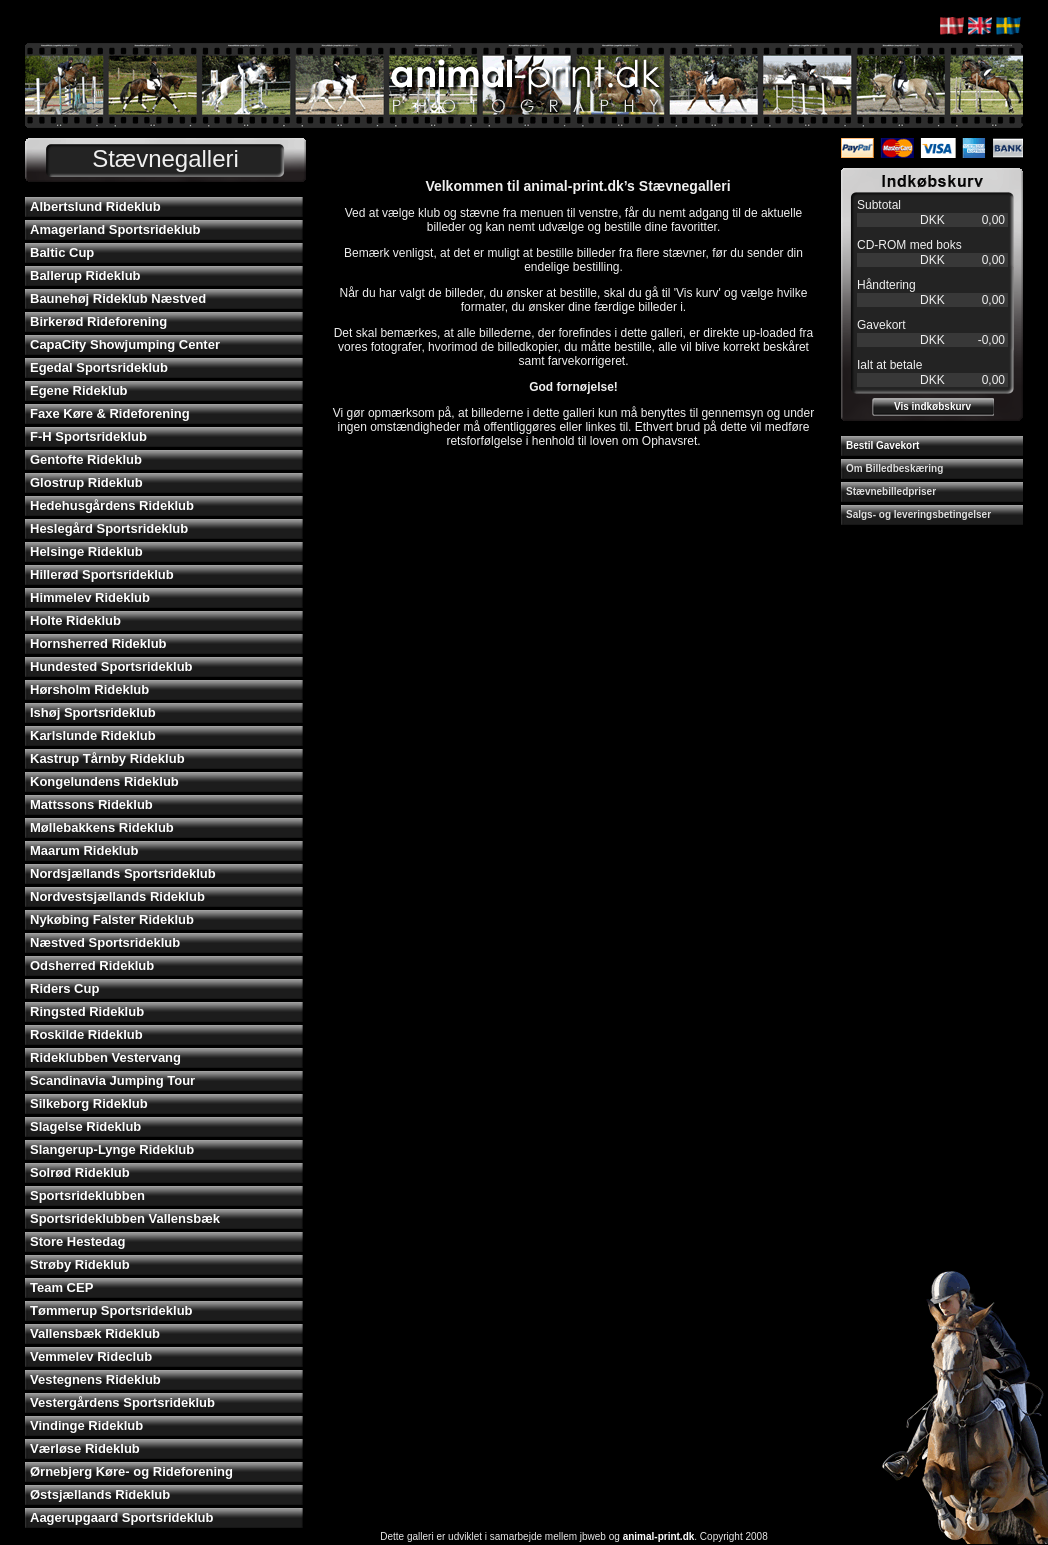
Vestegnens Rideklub (95, 1379)
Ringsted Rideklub (87, 1011)
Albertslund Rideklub (95, 206)
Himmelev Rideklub (90, 597)
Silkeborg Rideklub (89, 1103)
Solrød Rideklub (80, 1172)
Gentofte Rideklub (86, 459)
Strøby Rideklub (80, 1264)
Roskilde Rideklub (86, 1034)
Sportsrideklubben (87, 1195)
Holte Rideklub (75, 620)
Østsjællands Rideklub (100, 1494)
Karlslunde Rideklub (93, 735)
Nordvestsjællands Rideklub (117, 896)
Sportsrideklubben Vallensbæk (125, 1218)
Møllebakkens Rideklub (102, 827)
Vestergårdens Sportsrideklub (122, 1402)
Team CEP (61, 1287)
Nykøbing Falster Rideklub (112, 919)
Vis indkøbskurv (932, 406)
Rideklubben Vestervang (105, 1057)
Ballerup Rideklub (85, 275)
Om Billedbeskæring (894, 468)
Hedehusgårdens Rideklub (112, 505)
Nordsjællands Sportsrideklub (123, 873)
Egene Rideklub (79, 390)
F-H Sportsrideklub (88, 436)
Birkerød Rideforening (98, 321)
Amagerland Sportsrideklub (115, 229)
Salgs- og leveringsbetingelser (918, 514)
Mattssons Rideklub (91, 804)
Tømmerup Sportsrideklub (111, 1310)
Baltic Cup (62, 252)
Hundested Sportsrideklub (111, 666)
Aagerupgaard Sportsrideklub (121, 1517)
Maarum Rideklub (84, 850)
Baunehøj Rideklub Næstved (118, 298)
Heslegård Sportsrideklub (109, 528)
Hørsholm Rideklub (89, 689)
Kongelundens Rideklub (104, 781)
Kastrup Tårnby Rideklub (107, 758)
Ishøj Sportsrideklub (93, 712)
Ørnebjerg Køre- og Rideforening (131, 1471)
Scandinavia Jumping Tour (112, 1080)
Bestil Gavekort (882, 445)
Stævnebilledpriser (891, 491)
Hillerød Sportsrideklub (102, 574)
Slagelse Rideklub (85, 1126)
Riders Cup (64, 988)
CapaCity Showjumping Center (125, 344)
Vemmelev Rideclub (91, 1356)
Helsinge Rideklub (86, 551)
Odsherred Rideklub (92, 965)
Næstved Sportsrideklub (105, 942)
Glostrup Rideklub (86, 482)
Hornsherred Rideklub (98, 643)
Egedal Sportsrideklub (99, 367)
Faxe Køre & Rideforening (110, 413)
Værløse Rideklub (85, 1448)
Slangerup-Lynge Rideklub (112, 1149)
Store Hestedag (77, 1241)
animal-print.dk (659, 1536)
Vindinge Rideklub (86, 1425)
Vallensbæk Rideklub (95, 1333)
